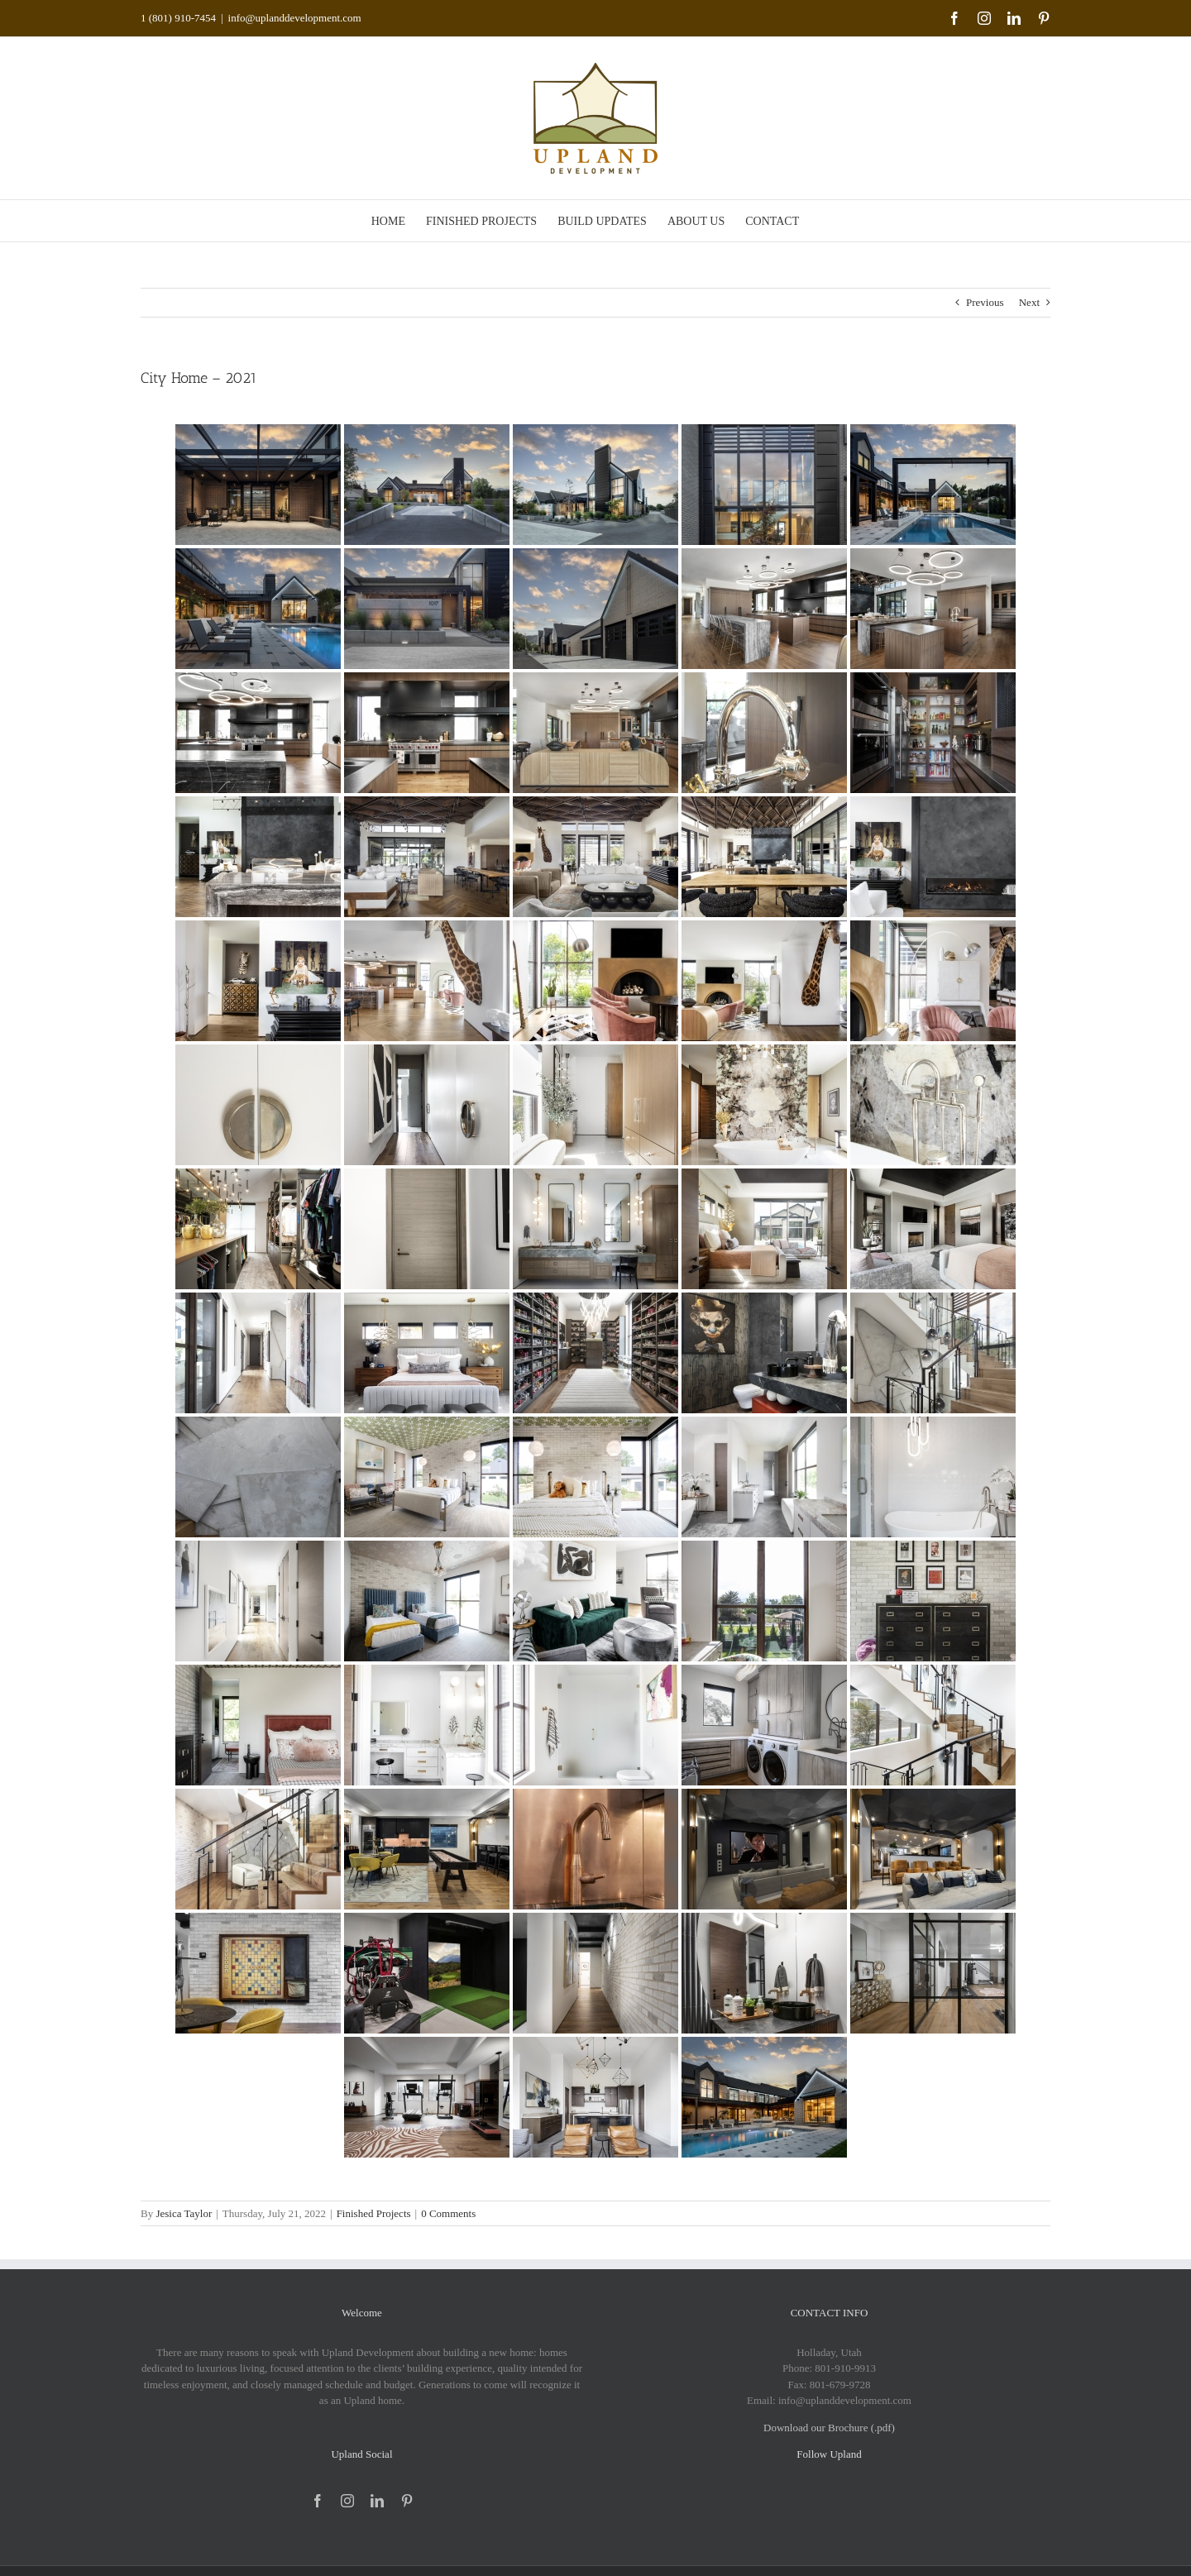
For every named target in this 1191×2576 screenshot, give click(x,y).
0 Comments (448, 2213)
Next (1029, 302)
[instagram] (347, 2500)
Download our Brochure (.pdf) (829, 2427)
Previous (985, 302)
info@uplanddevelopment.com (294, 18)
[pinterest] (407, 2500)
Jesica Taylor (183, 2213)
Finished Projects (374, 2213)
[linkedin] (377, 2500)
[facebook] (317, 2500)
